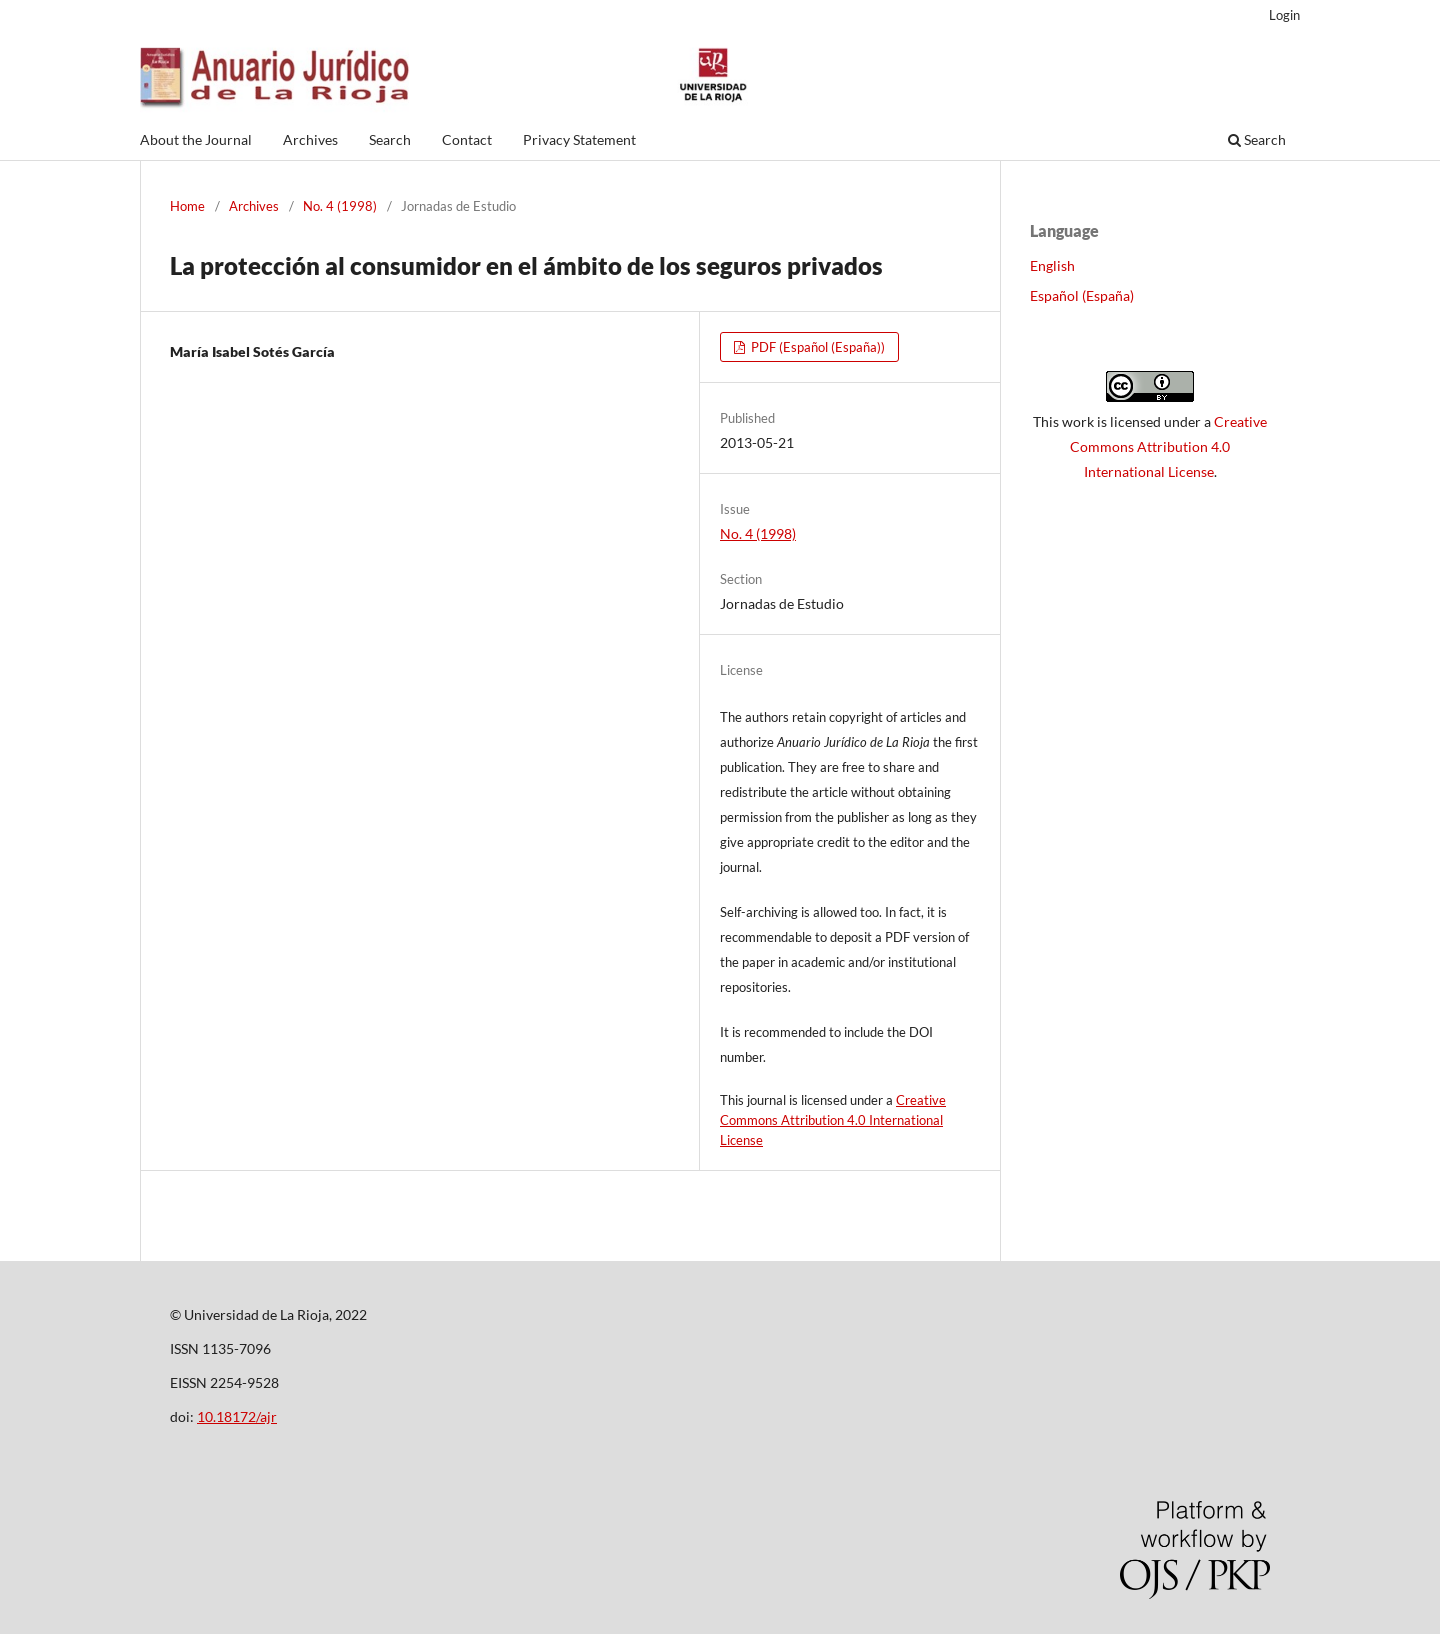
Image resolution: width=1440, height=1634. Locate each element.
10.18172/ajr (237, 1416)
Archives (310, 139)
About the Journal (196, 139)
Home (187, 206)
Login (1284, 15)
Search (390, 139)
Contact (467, 139)
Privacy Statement (579, 139)
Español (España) (1082, 295)
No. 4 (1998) (340, 206)
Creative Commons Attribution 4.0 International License (833, 1120)
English (1052, 265)
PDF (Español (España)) (816, 347)
